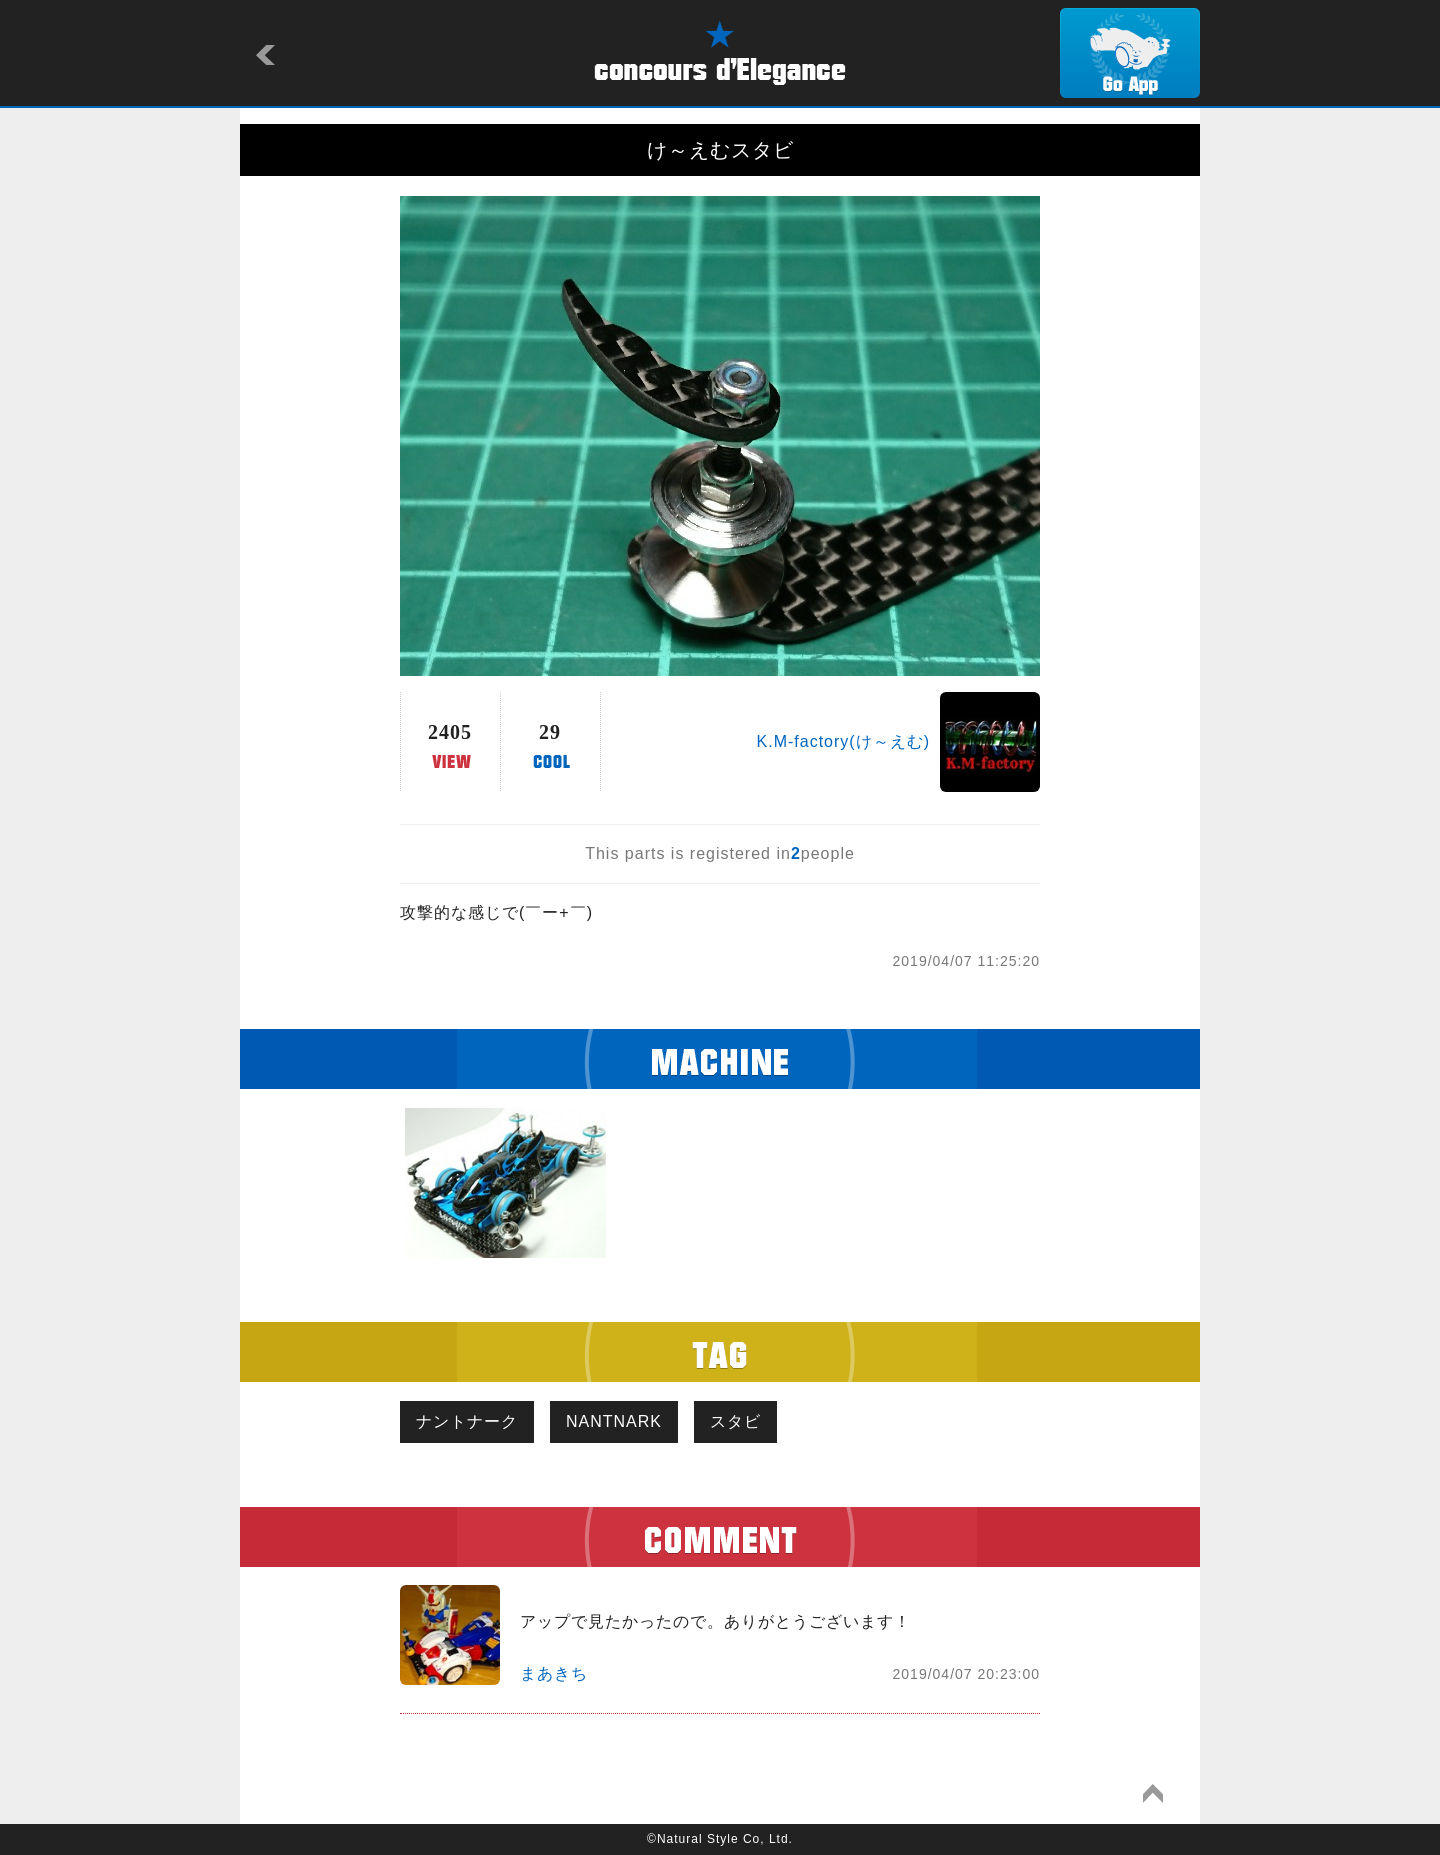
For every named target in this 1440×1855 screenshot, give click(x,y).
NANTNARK (614, 1421)
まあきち (554, 1673)
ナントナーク (467, 1421)
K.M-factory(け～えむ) (843, 741)
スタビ (735, 1421)
